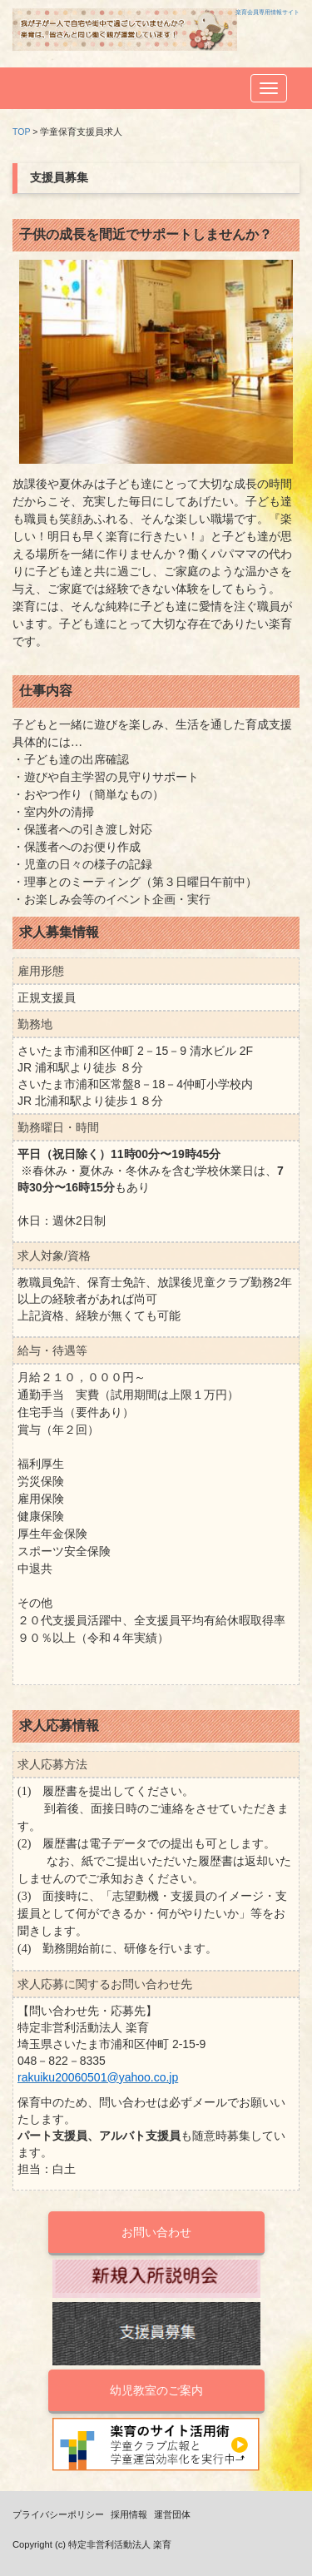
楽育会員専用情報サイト (267, 12)
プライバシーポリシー (58, 2514)
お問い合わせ (156, 2232)
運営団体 (172, 2514)
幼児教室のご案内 (156, 2390)
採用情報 (129, 2514)
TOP (21, 132)
